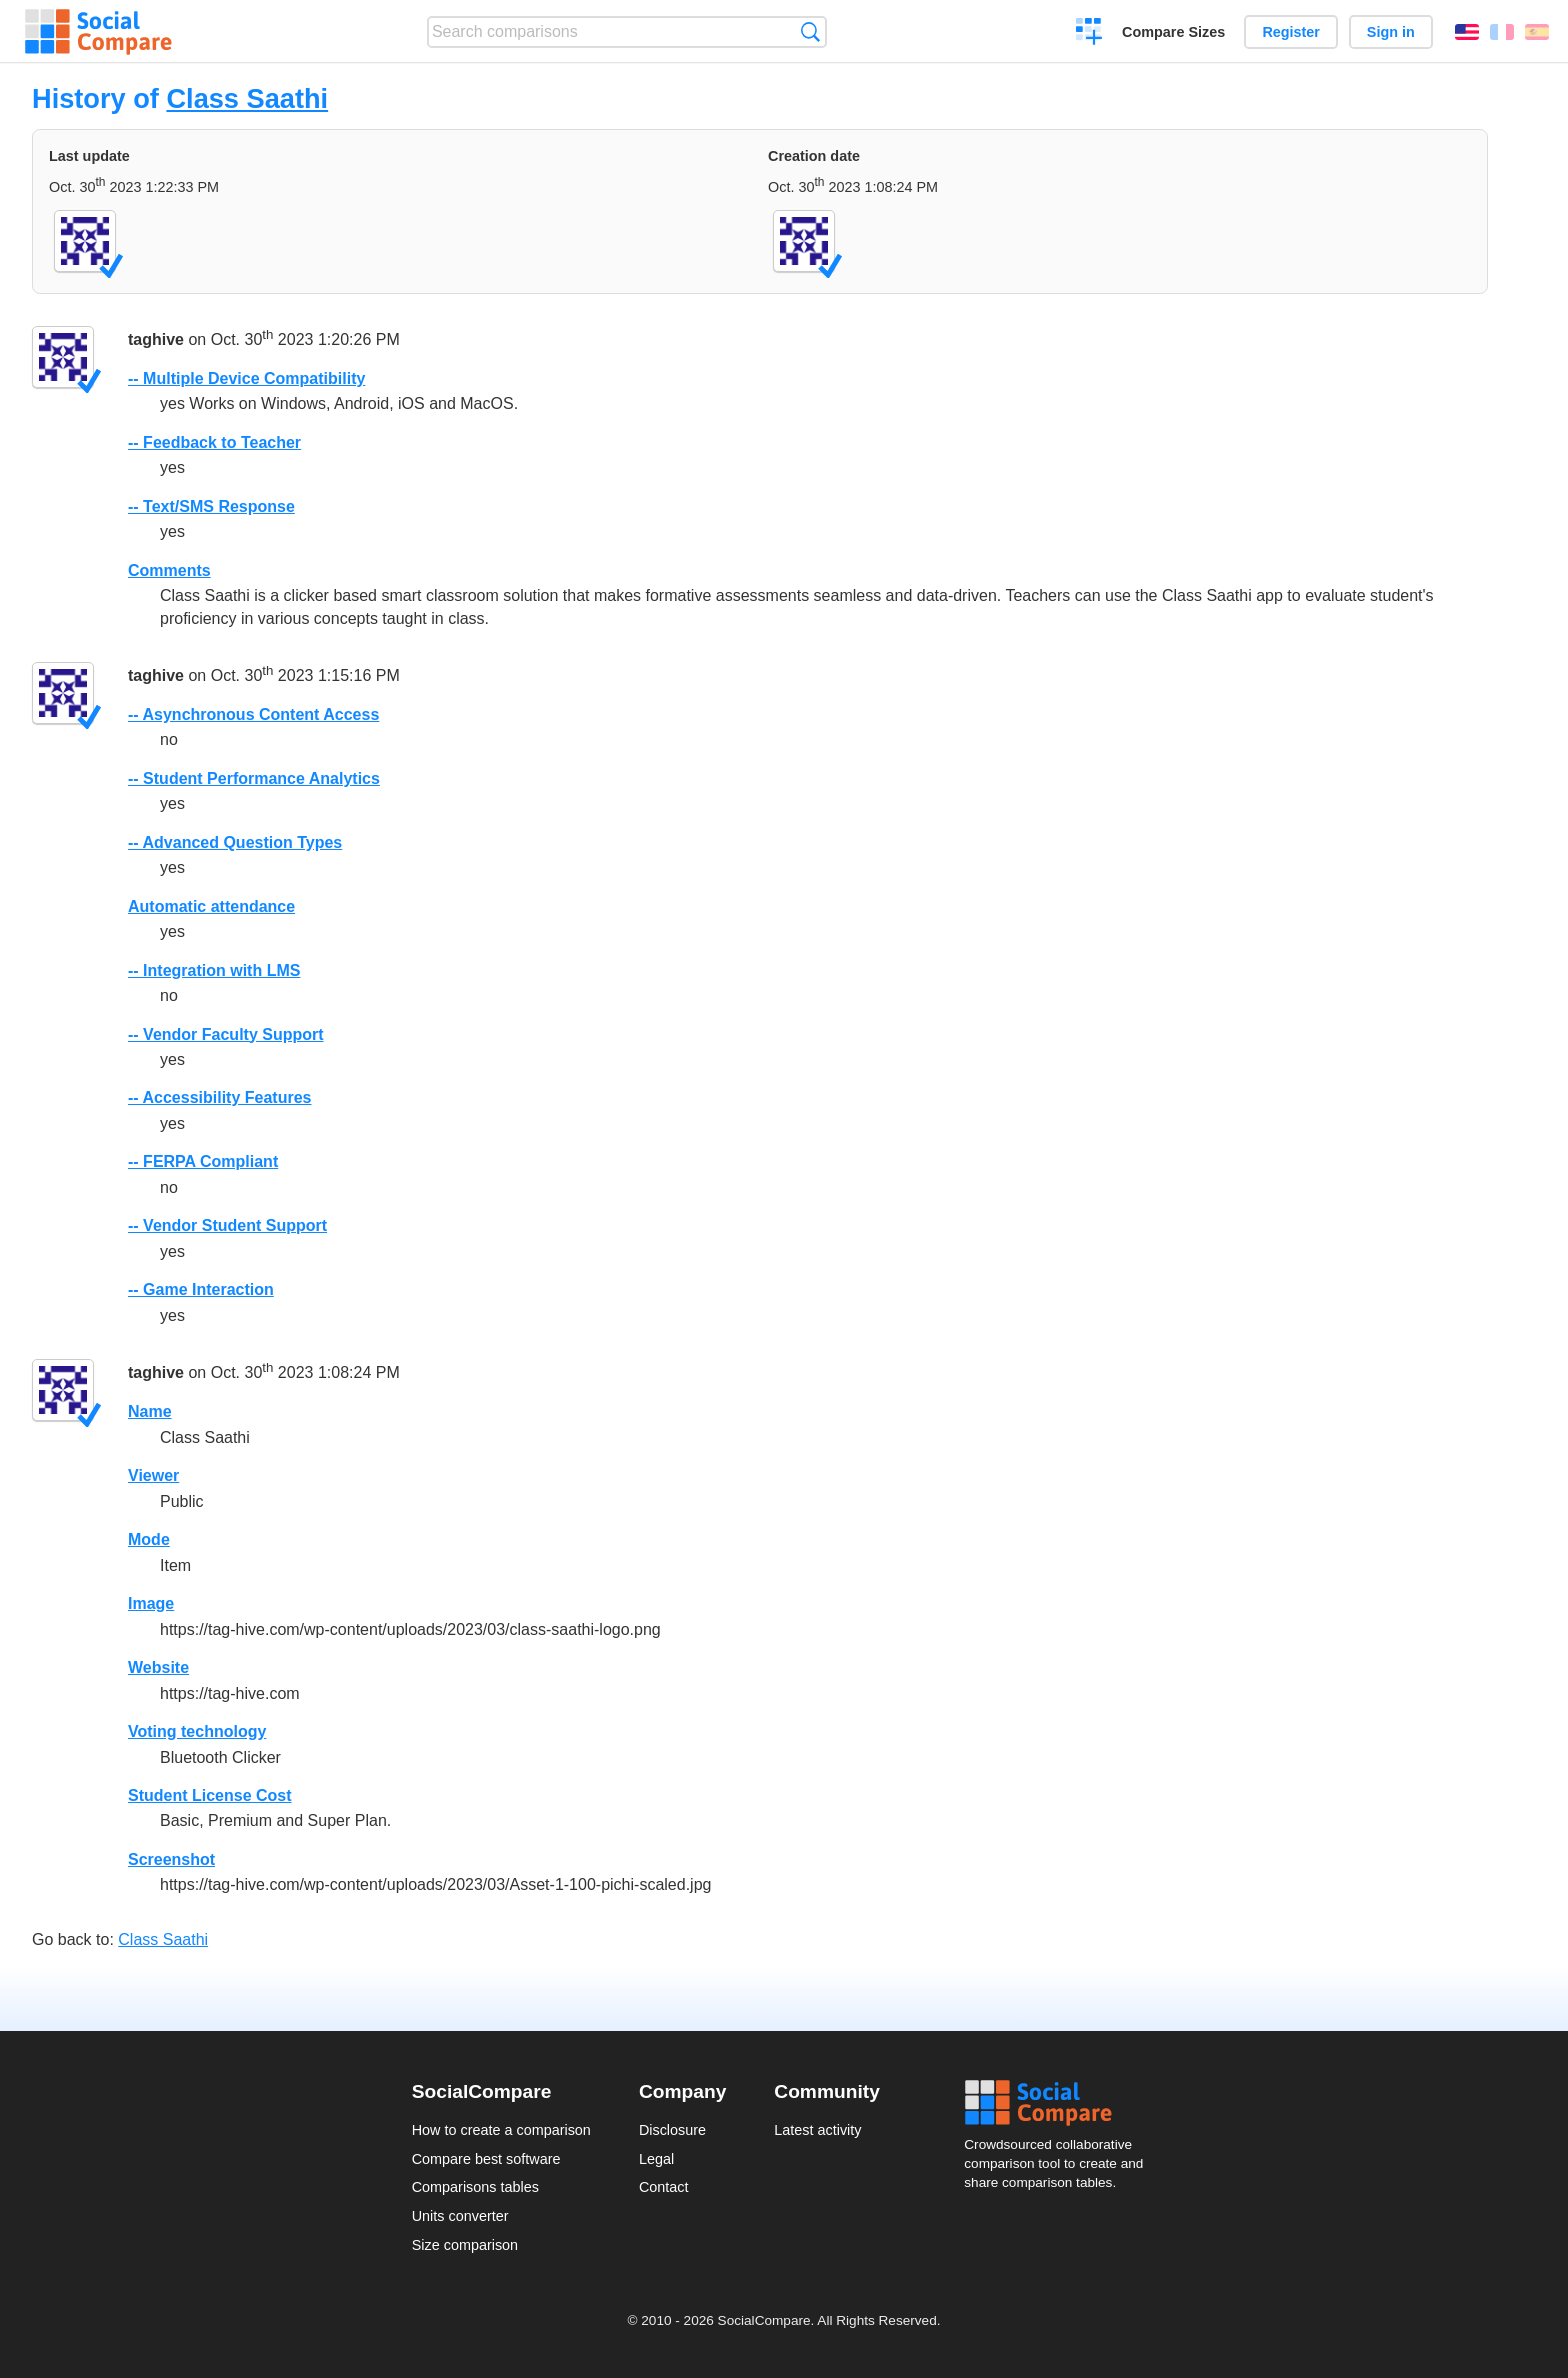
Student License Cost (210, 1795)
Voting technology (197, 1731)
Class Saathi (247, 98)
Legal (656, 2159)
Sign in (1391, 32)
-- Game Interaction (201, 1289)
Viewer (153, 1475)
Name (150, 1411)
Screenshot (171, 1859)
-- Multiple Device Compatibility (246, 378)
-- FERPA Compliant (203, 1161)
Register (1291, 32)
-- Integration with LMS (214, 970)
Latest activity (817, 2130)
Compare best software (486, 2159)
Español (1537, 32)
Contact (664, 2187)
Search (810, 31)
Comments (169, 570)
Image (151, 1603)
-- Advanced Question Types (235, 842)
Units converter (460, 2216)
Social (1060, 2103)
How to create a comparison (501, 2130)
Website (158, 1667)
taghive (156, 339)
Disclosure (672, 2130)
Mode (149, 1539)
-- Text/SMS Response (211, 506)
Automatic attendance (211, 906)
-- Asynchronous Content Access (253, 714)
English (1467, 32)
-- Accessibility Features (219, 1097)
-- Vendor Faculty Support (226, 1034)
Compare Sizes (1173, 32)
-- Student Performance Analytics (254, 778)
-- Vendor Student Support (227, 1225)
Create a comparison (1089, 34)
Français (1502, 32)
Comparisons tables (475, 2187)
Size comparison (465, 2245)
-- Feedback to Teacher (214, 442)
